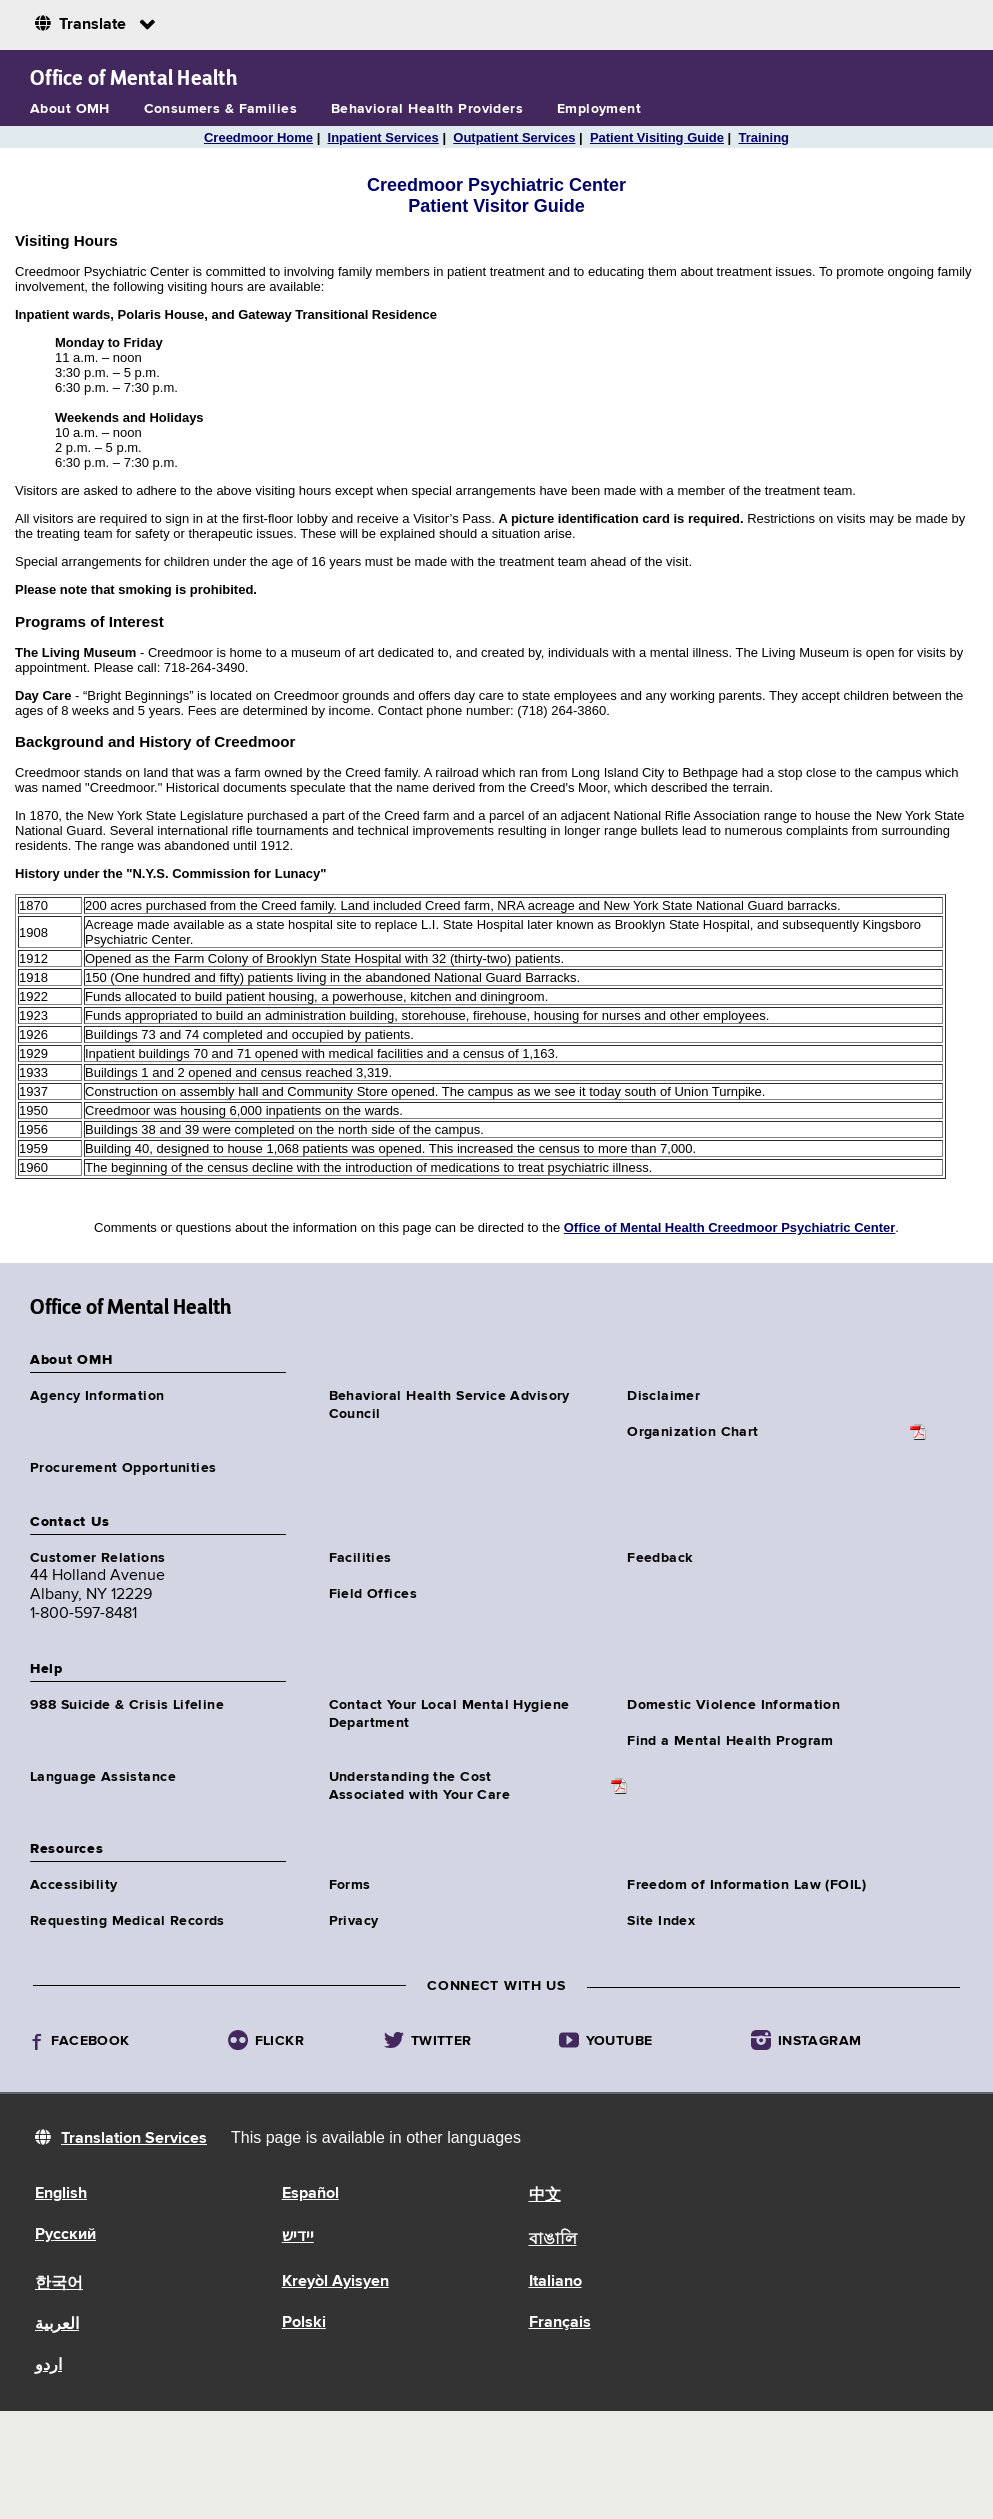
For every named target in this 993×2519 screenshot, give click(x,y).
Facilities (360, 1558)
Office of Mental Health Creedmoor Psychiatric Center (730, 1227)
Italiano (555, 2282)
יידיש (298, 2237)
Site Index (661, 1921)
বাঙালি (553, 2240)
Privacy (354, 1921)
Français (560, 2323)
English (61, 2194)
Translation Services (134, 2139)
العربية (57, 2325)
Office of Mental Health (133, 78)
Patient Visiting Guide (657, 137)
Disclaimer (663, 1396)
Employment (599, 109)
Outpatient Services (514, 137)
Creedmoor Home (258, 137)
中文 (545, 2196)
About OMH (70, 109)
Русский (65, 2235)
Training (763, 137)
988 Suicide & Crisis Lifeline (127, 1705)
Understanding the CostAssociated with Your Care (420, 1786)
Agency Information (97, 1396)
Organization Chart (693, 1432)
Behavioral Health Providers (427, 109)
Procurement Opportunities (123, 1468)
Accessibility (73, 1885)
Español (310, 2194)
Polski (304, 2323)
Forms (350, 1885)
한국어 (59, 2284)
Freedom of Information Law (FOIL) (746, 1885)
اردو (48, 2366)
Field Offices (373, 1594)
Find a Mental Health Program (730, 1741)
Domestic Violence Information (733, 1705)
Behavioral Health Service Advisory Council (449, 1405)
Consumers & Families (220, 109)
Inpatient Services (383, 137)
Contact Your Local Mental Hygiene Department (449, 1714)
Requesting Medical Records (127, 1921)
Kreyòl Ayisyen (335, 2282)
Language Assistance (103, 1777)
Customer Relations (98, 1558)
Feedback (659, 1558)
